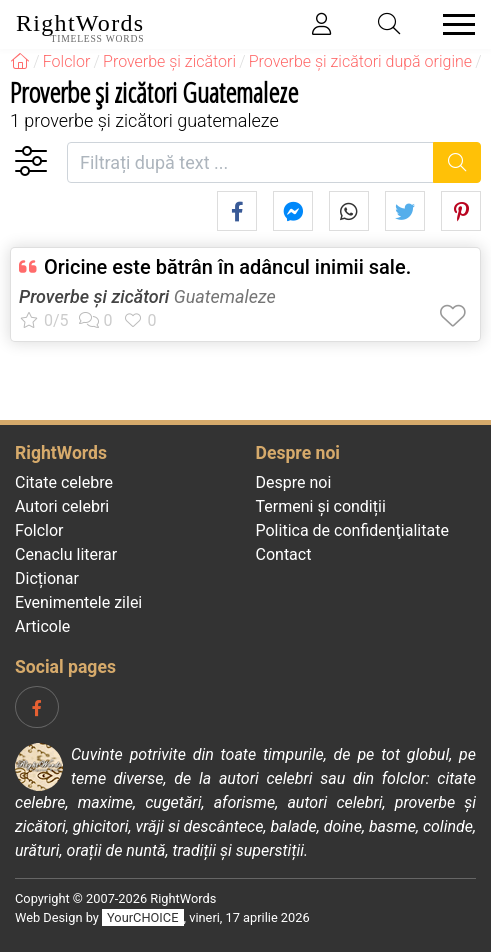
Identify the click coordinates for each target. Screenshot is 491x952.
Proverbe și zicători (94, 296)
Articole (42, 626)
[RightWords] (20, 61)
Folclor (39, 530)
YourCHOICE (142, 917)
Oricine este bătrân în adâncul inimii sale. (227, 267)
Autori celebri (62, 506)
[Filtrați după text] (250, 162)
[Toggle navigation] (453, 24)
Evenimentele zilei (78, 602)
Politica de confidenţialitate (352, 530)
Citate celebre (64, 482)
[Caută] (457, 162)
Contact (284, 554)
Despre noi (294, 482)
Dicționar (47, 578)
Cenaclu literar (66, 554)
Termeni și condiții (321, 506)
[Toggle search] (390, 24)
